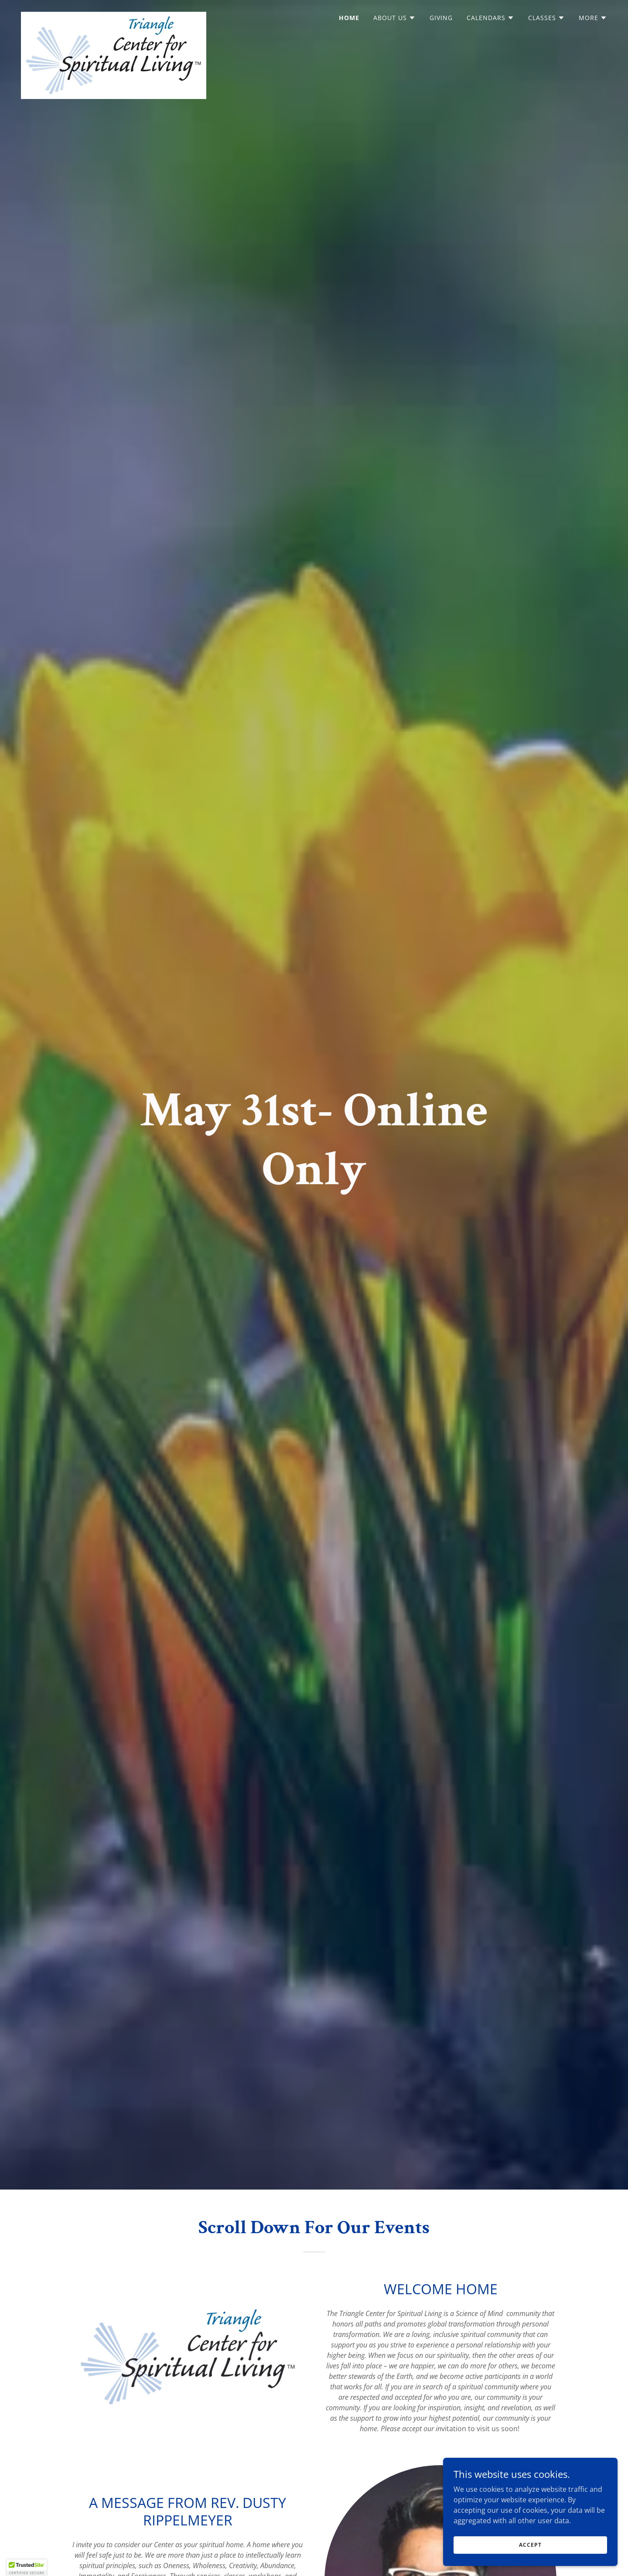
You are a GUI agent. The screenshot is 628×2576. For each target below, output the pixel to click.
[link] (113, 15)
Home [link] (349, 18)
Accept (530, 2545)
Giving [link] (441, 18)
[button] (394, 18)
